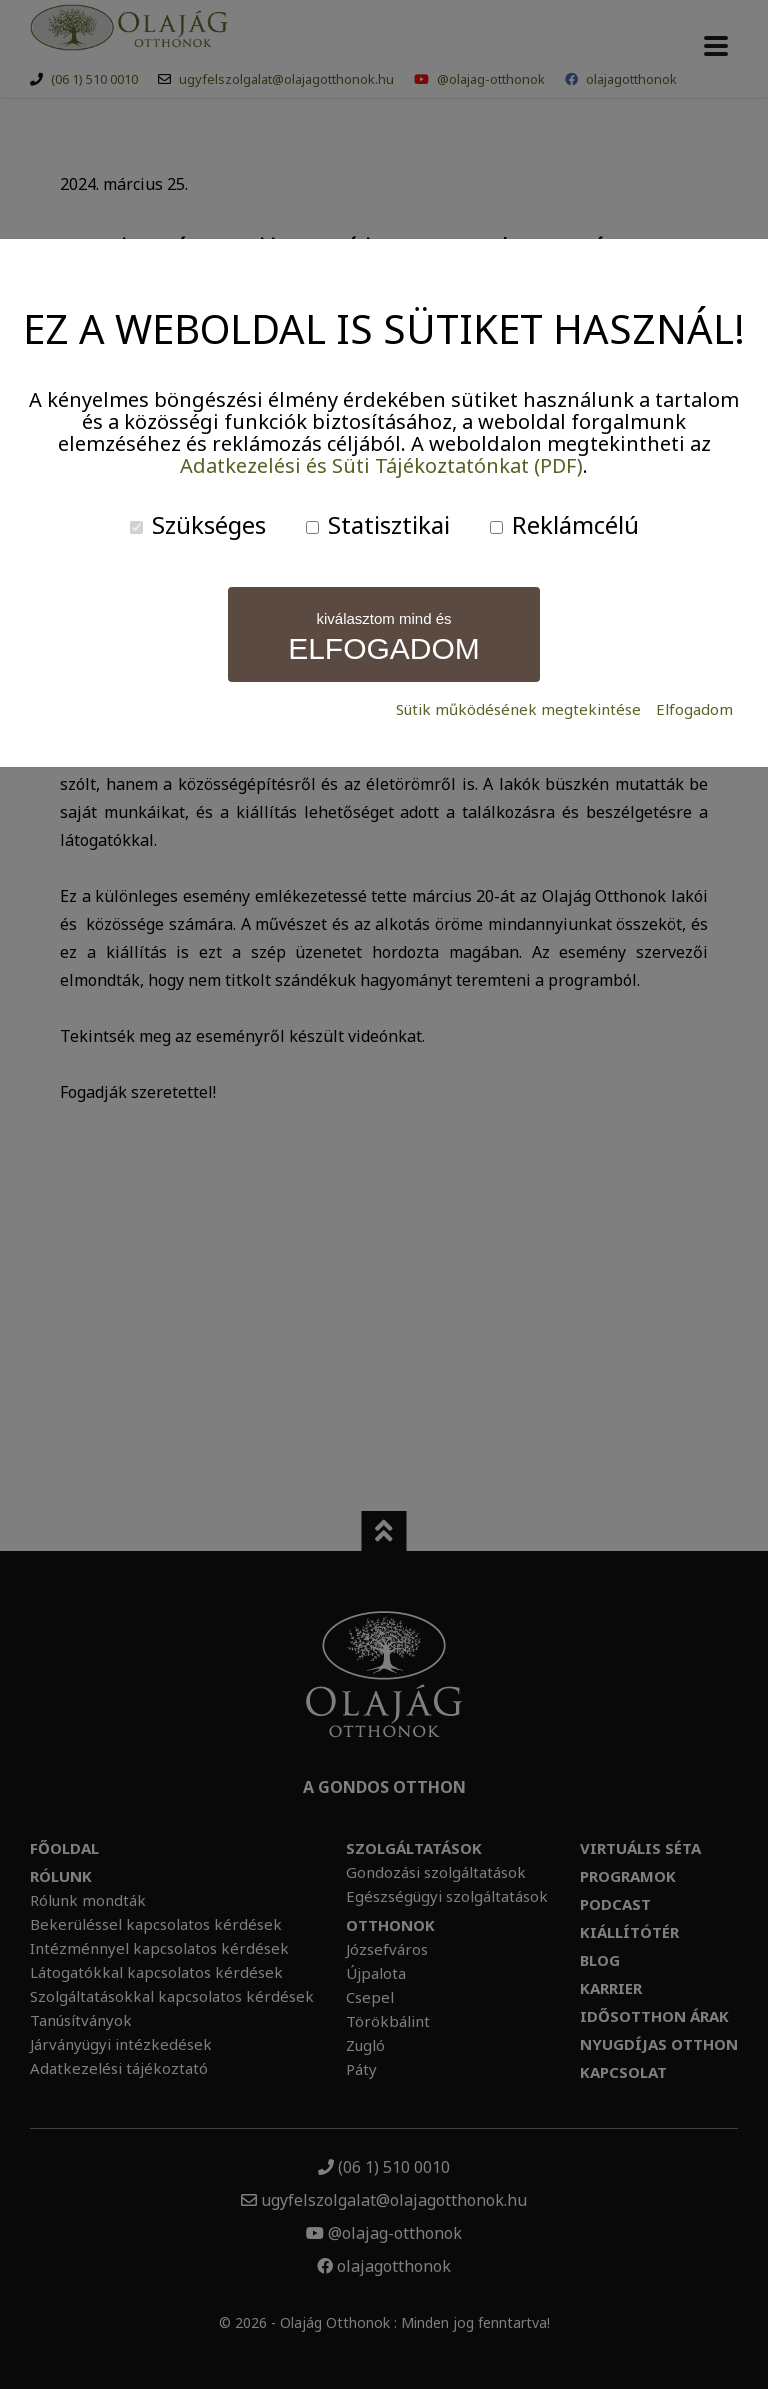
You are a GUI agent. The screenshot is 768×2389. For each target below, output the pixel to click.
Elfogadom (694, 709)
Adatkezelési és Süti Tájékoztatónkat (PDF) (381, 465)
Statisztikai (378, 524)
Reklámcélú (564, 524)
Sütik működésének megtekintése (518, 709)
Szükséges (198, 524)
